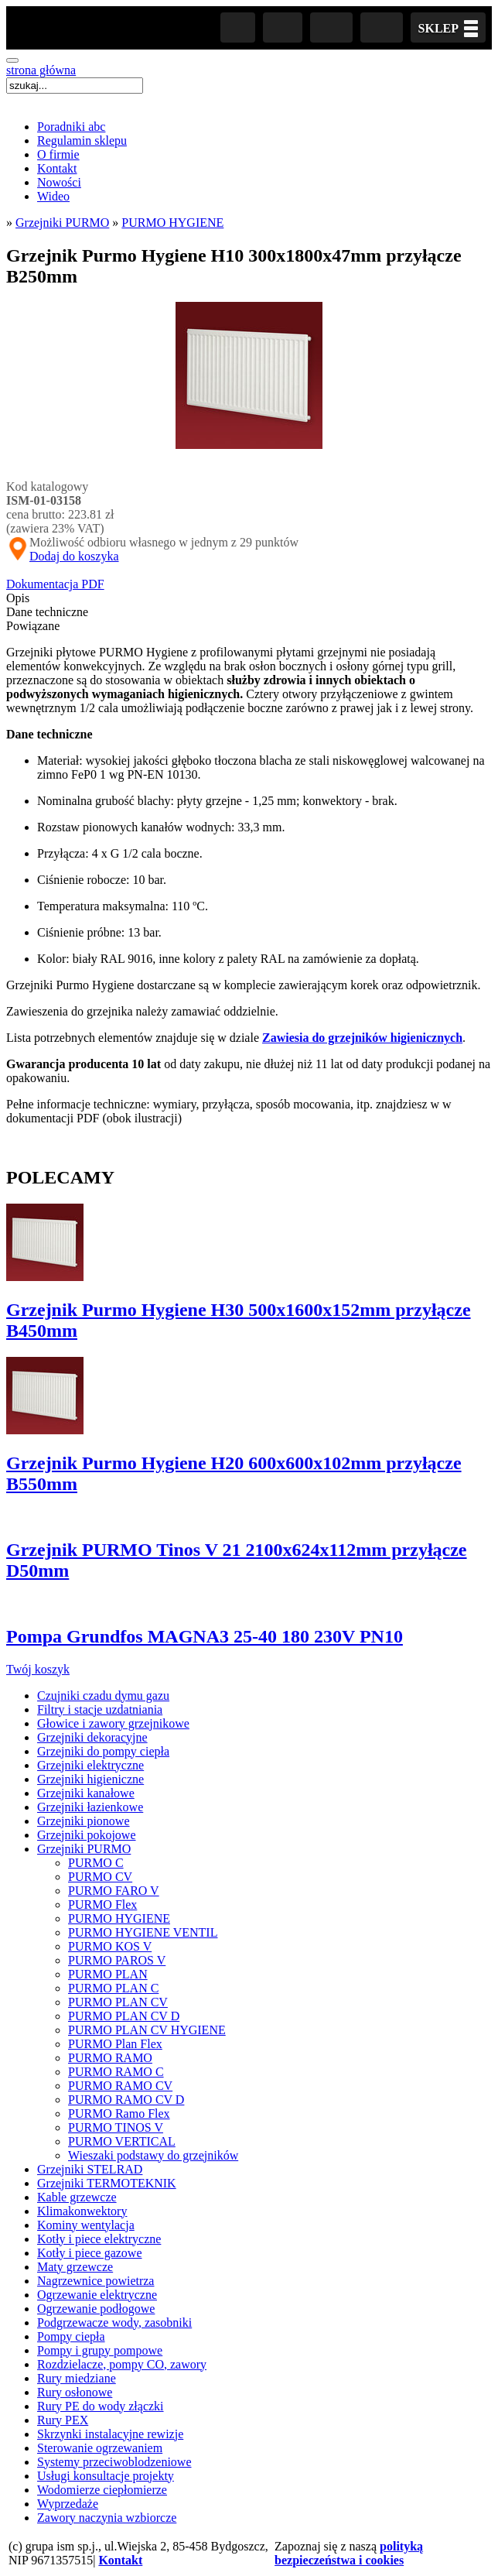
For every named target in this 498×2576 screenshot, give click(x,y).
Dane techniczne (47, 611)
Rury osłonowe (74, 2392)
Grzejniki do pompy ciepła (103, 1751)
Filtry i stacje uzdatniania (99, 1709)
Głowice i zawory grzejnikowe (113, 1723)
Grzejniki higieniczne (90, 1779)
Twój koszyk (38, 1669)
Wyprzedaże (67, 2503)
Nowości (59, 182)
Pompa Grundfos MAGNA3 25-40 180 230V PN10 (204, 1636)
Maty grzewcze (75, 2266)
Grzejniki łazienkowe (90, 1807)
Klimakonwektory (82, 2211)
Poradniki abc (71, 126)
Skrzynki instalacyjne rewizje (110, 2434)
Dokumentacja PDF (55, 584)
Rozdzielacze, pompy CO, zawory (121, 2364)
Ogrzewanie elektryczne (97, 2294)
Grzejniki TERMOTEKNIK (106, 2183)
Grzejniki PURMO (62, 222)
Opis (17, 598)
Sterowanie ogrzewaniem (99, 2447)
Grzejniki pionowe (83, 1821)
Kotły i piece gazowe (89, 2252)
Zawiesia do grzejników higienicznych (362, 1037)
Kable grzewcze (77, 2197)
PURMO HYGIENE (172, 222)
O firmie (58, 154)
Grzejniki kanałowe (86, 1793)
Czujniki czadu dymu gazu (103, 1695)
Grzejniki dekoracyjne (92, 1737)
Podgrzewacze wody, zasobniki (114, 2322)
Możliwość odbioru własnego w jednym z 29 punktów (152, 543)
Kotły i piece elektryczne (99, 2238)
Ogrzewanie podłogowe (96, 2308)
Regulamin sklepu (82, 140)
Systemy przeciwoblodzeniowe (114, 2461)
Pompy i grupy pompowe (99, 2350)
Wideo (53, 196)
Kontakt (57, 168)
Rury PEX (62, 2420)
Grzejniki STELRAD (89, 2169)
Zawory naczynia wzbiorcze (106, 2517)
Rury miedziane (76, 2378)
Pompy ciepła (71, 2336)
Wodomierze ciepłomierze (102, 2489)
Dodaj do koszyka (74, 556)
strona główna (41, 70)
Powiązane (33, 625)
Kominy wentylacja (86, 2225)
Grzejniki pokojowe (86, 1834)
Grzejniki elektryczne (90, 1765)
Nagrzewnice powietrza (95, 2280)
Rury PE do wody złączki (100, 2406)
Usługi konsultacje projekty (105, 2475)
